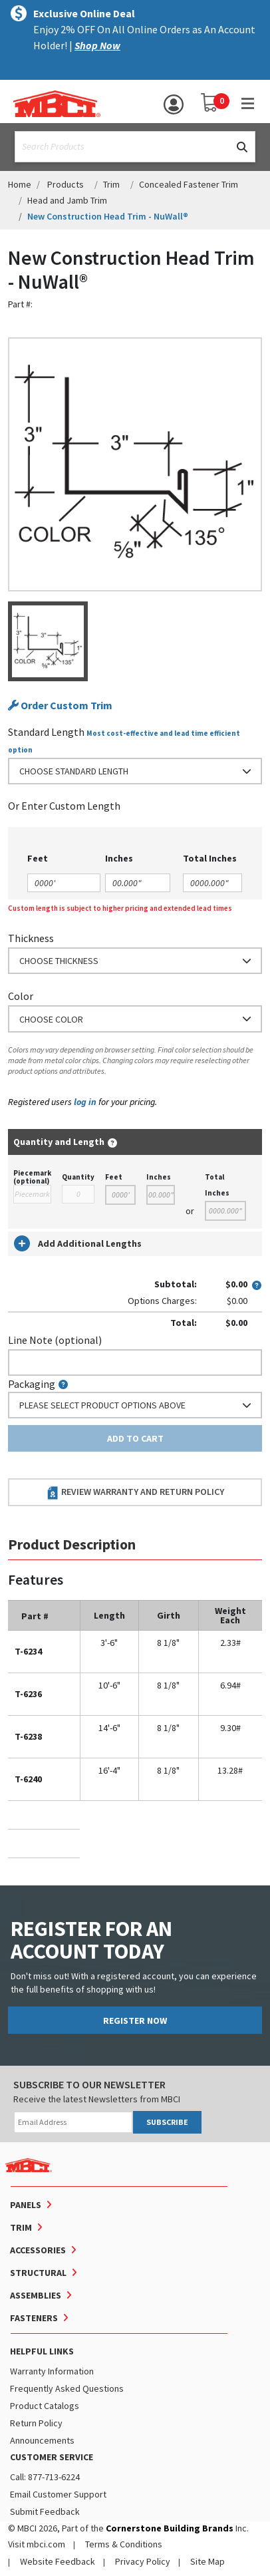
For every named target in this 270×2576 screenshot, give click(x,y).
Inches (158, 1177)
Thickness (31, 938)
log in (85, 1102)
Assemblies (35, 2295)
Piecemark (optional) (32, 1177)
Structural (38, 2273)
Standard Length (46, 731)
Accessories (38, 2250)
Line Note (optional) (55, 1340)
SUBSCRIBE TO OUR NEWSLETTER (89, 2084)
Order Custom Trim (60, 705)
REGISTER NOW (135, 2020)
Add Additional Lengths (78, 1243)
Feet (113, 1177)
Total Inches (217, 1185)
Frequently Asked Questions (67, 2388)
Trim (111, 184)
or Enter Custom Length (64, 805)
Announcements (42, 2440)
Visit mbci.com (36, 2544)
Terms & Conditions (123, 2544)
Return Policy (36, 2423)
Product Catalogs (44, 2406)
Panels (25, 2205)
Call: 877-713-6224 (45, 2477)
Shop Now (97, 45)
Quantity (78, 1177)
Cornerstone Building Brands (169, 2528)
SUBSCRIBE (167, 2122)
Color (20, 996)
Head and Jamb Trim (67, 200)
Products (65, 184)
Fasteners (34, 2318)
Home (19, 184)
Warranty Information (52, 2371)
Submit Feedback (45, 2511)
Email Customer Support (58, 2494)
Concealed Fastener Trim (188, 184)
